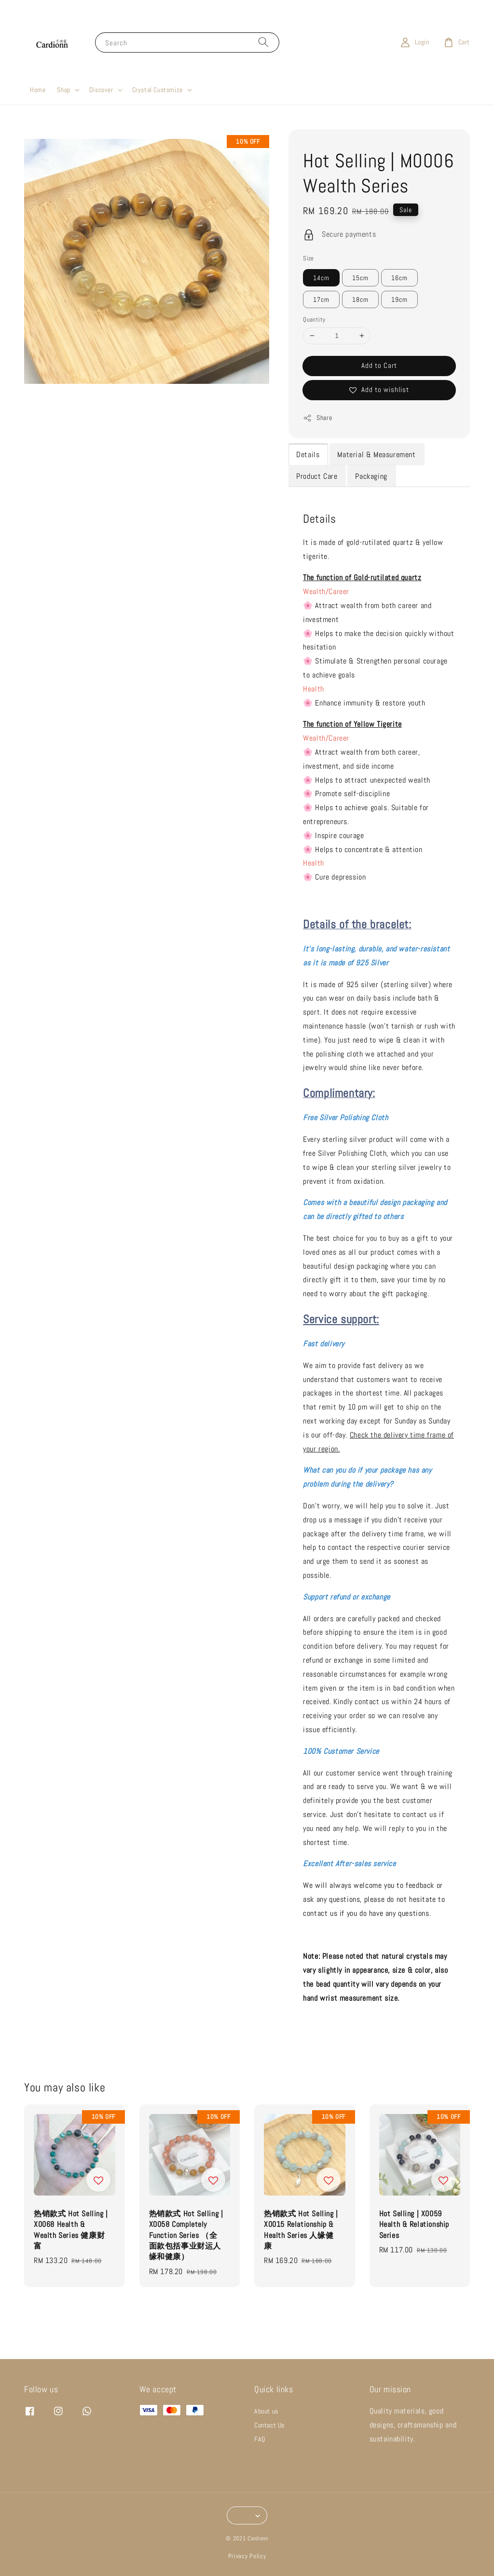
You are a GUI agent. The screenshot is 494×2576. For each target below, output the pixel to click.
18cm (360, 299)
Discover (101, 89)
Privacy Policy (247, 2556)
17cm (321, 299)
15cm (360, 277)
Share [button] (317, 417)
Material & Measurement (376, 454)
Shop (63, 89)
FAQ (259, 2439)
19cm (399, 299)
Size (308, 258)
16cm (399, 277)
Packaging (371, 476)
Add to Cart (379, 365)
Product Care (316, 476)
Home (37, 89)
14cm (321, 277)
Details (307, 454)
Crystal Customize (157, 89)
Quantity (314, 319)
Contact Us (269, 2425)
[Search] (263, 42)
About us (266, 2411)
